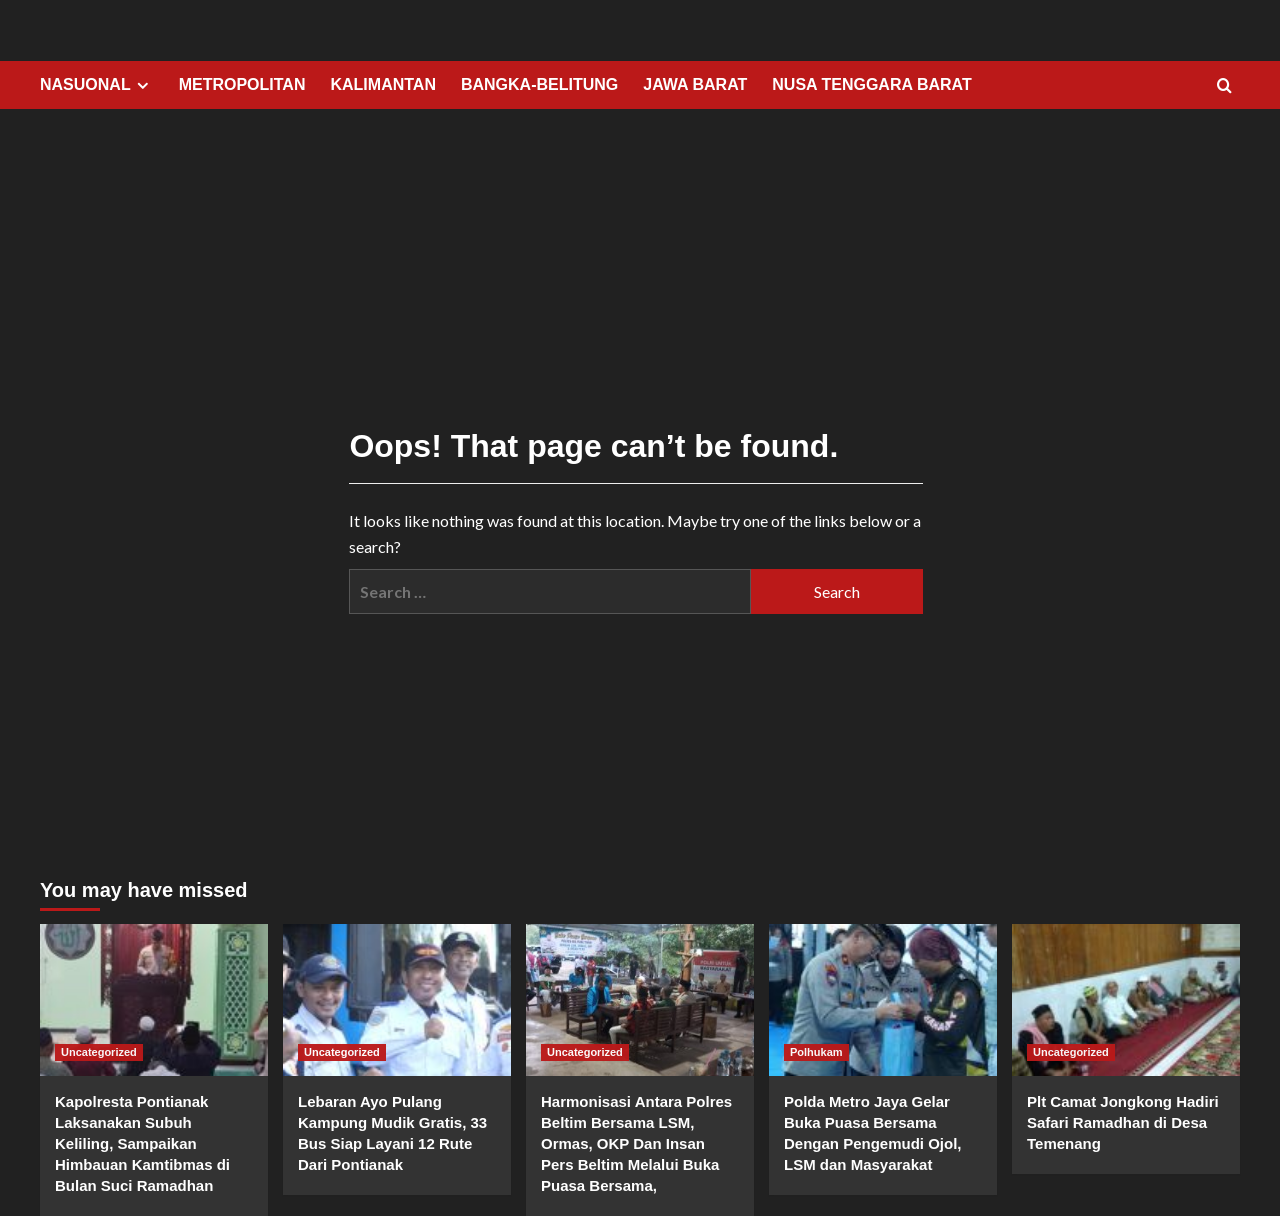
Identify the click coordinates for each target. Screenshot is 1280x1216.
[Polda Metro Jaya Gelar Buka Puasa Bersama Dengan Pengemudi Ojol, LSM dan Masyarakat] (883, 1000)
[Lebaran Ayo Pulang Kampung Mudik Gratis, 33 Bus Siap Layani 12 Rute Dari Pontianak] (397, 1000)
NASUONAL (97, 85)
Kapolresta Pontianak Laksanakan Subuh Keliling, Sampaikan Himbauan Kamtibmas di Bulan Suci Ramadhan (142, 1143)
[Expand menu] (142, 85)
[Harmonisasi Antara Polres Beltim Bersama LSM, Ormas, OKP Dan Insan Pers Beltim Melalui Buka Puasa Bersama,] (640, 1000)
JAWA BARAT (695, 84)
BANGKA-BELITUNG (539, 84)
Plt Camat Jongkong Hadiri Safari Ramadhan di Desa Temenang (1123, 1122)
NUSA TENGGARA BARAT (871, 84)
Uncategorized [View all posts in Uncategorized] (99, 1052)
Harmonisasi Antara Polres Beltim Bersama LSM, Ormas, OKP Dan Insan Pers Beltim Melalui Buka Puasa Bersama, (636, 1143)
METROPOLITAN (242, 84)
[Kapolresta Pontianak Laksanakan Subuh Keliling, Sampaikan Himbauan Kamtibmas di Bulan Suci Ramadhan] (154, 1000)
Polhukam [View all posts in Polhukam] (816, 1052)
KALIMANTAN (382, 84)
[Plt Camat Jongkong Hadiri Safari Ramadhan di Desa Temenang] (1126, 1000)
